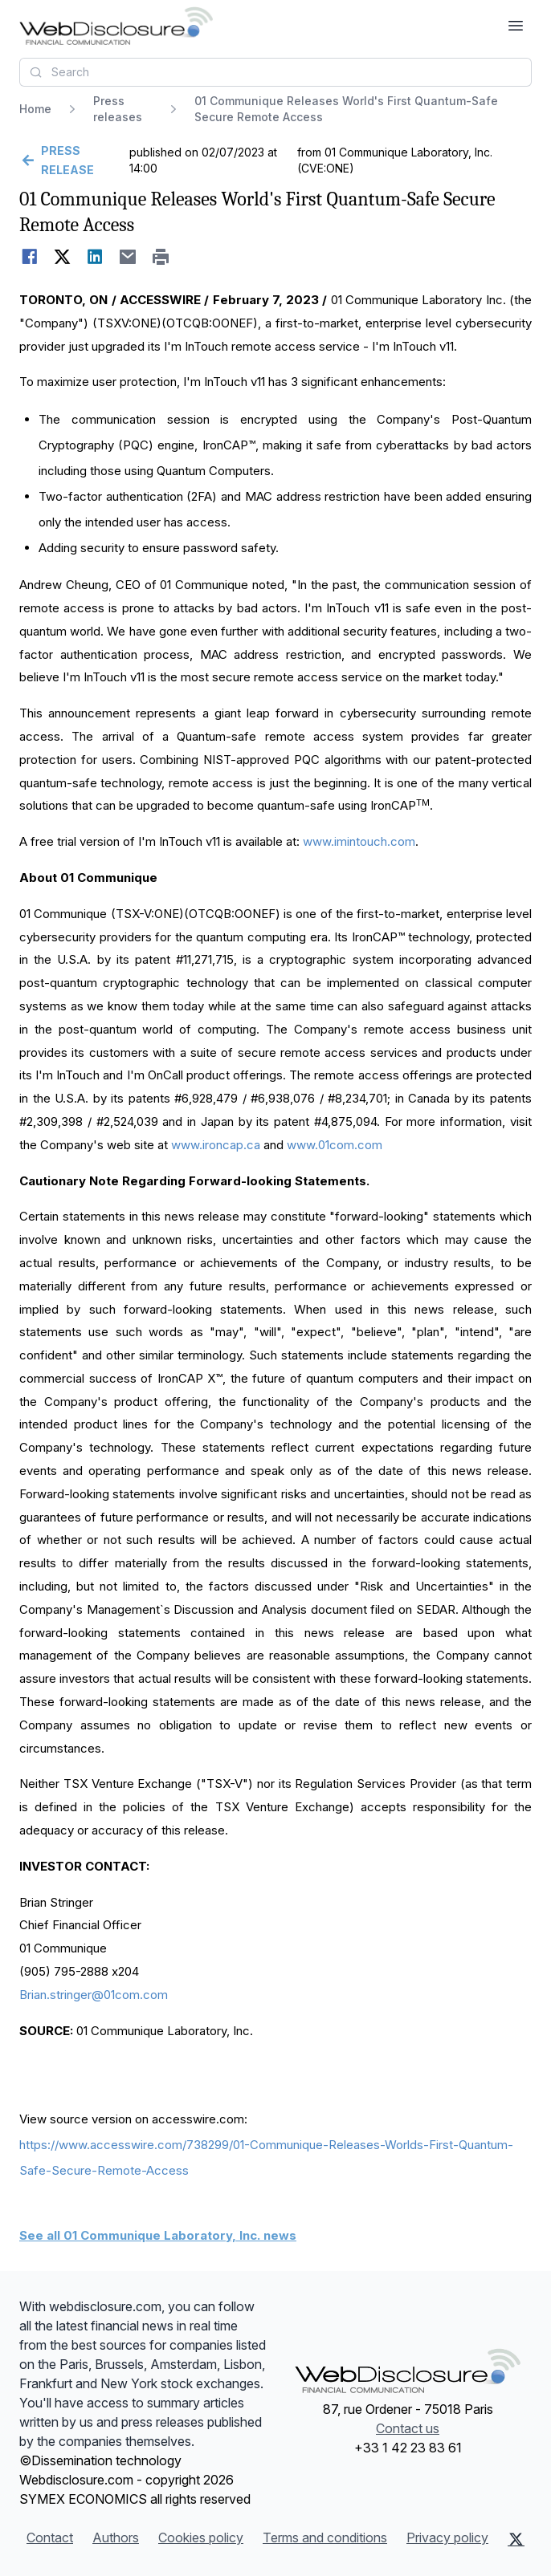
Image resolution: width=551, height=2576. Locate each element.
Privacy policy (447, 2537)
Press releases (117, 109)
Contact (50, 2537)
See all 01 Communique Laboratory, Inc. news (157, 2235)
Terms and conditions (325, 2537)
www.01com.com (334, 1144)
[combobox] (275, 72)
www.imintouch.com (359, 841)
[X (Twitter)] (516, 2539)
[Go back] (72, 160)
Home (35, 109)
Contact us (407, 2428)
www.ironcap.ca (215, 1144)
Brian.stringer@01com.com (93, 1994)
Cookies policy (200, 2537)
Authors (115, 2537)
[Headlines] (116, 25)
